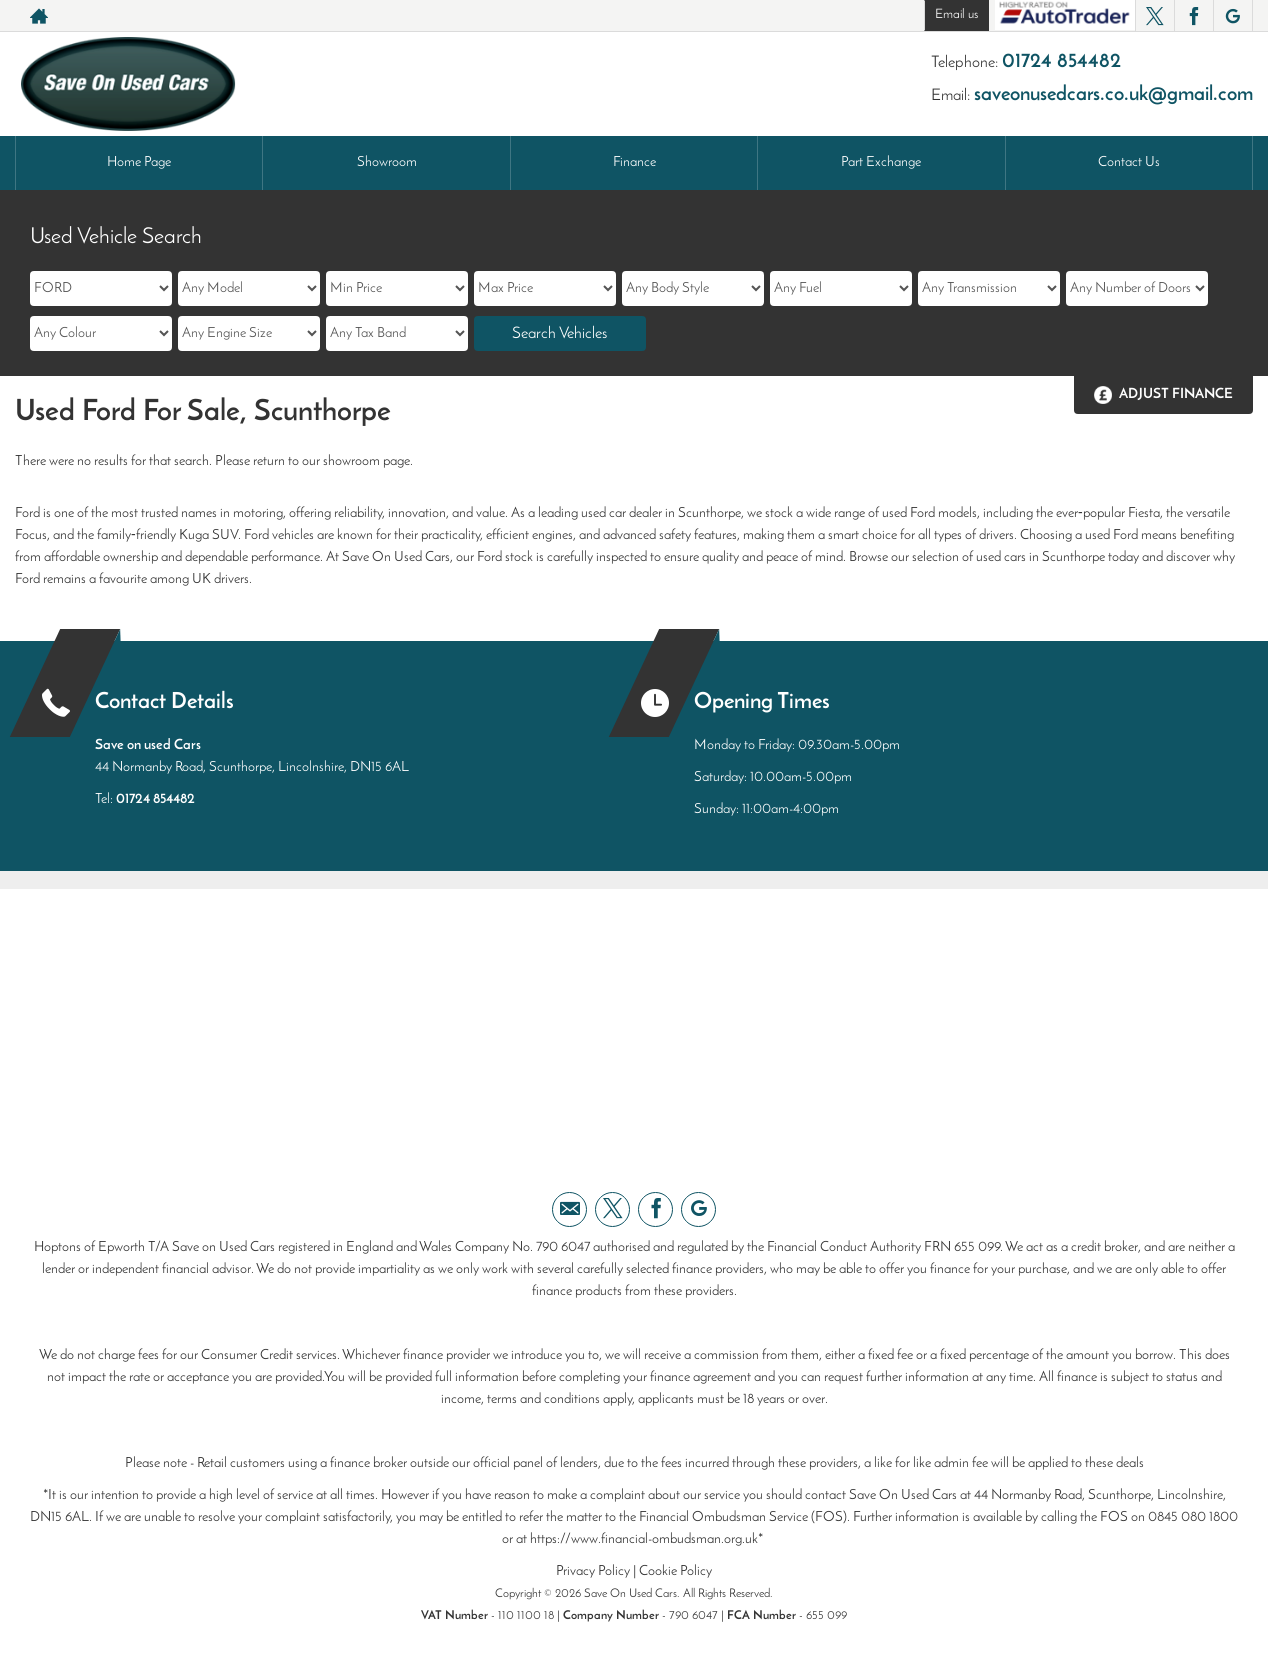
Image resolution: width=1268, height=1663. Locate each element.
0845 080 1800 (1193, 1517)
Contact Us (1129, 162)
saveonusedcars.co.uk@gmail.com (1113, 95)
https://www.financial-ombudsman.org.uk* (646, 1539)
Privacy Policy (593, 1571)
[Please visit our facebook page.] (1193, 16)
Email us (956, 14)
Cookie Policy (675, 1571)
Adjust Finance (1176, 394)
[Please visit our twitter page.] (1154, 16)
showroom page (366, 461)
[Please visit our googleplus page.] (1232, 16)
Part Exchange (881, 162)
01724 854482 (1061, 62)
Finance (634, 162)
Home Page (139, 162)
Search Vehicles (559, 334)
